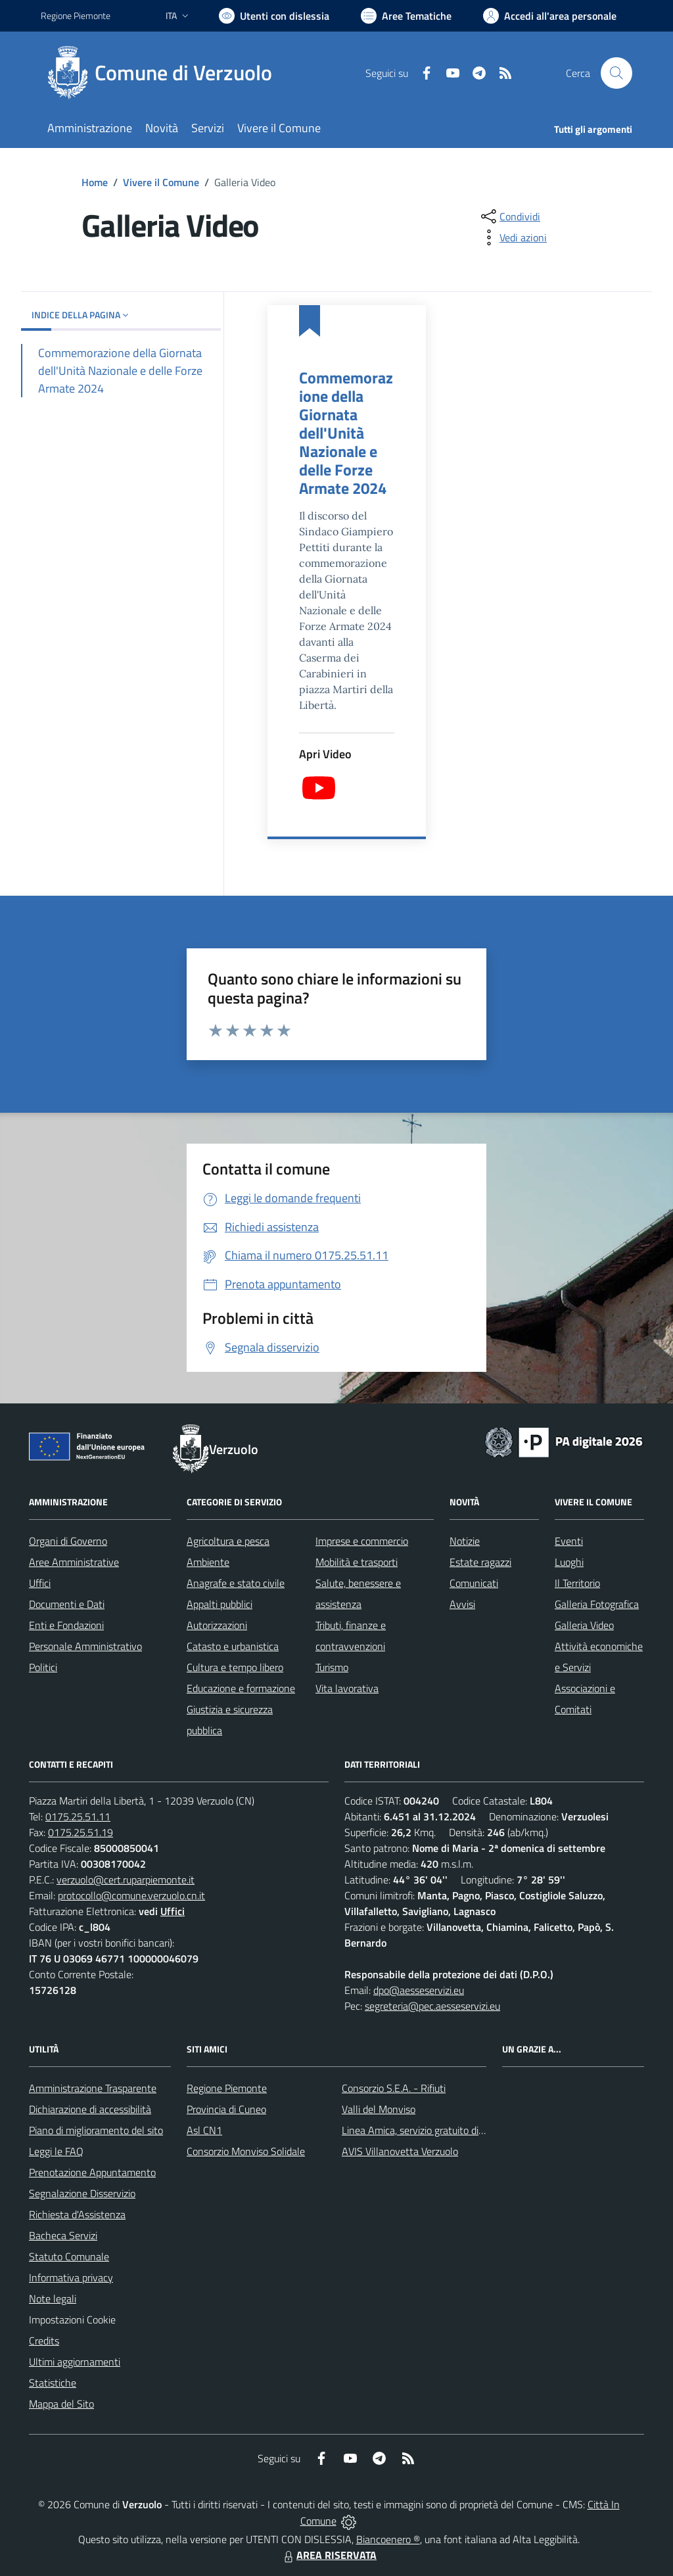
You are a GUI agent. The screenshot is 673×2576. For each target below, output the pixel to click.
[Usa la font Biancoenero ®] (274, 16)
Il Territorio (577, 1583)
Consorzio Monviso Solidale (246, 2151)
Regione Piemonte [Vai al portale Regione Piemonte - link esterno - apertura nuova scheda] (75, 15)
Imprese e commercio (361, 1541)
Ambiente (208, 1562)
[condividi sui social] (509, 216)
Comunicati (474, 1583)
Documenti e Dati (66, 1604)
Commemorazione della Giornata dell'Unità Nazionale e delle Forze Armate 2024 (346, 433)
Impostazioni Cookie (72, 2319)
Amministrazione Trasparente (92, 2088)
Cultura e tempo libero (235, 1667)
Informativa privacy (71, 2277)
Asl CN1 (204, 2130)
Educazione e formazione (241, 1688)
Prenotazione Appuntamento (92, 2172)
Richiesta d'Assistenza (77, 2214)
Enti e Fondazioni (66, 1625)
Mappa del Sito (61, 2404)
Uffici (40, 1583)
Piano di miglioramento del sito (96, 2130)
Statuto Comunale (69, 2256)
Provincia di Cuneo (226, 2109)
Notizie (465, 1541)
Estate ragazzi (480, 1562)
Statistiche (52, 2383)
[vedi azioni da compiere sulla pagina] (512, 237)
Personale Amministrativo (85, 1646)
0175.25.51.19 (80, 1832)
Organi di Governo (68, 1541)
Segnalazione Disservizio (82, 2193)
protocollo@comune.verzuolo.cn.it (131, 1895)
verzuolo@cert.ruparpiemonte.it (126, 1879)
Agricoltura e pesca (228, 1541)
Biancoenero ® (388, 2539)
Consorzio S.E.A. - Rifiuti (394, 2088)
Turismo (331, 1667)
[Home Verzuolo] (164, 73)
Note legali (52, 2298)
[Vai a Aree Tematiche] (406, 16)
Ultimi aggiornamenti (74, 2361)
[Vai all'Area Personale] (549, 16)
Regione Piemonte (227, 2088)
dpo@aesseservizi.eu (418, 1990)
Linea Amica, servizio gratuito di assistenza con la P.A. (458, 2130)
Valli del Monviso (378, 2109)
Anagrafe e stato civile (236, 1583)
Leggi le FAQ (56, 2151)
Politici (43, 1667)
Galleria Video (584, 1625)
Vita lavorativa (347, 1688)
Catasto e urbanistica (233, 1646)
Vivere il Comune (161, 182)
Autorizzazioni (217, 1625)
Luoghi (569, 1562)
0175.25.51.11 (77, 1816)
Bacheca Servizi (63, 2235)
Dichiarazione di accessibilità (90, 2109)
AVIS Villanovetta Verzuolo (400, 2151)
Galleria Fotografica (597, 1604)
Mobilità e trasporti (356, 1562)
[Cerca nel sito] (616, 73)
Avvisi (462, 1604)
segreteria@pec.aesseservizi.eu (432, 2006)
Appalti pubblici (219, 1604)
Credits (44, 2340)
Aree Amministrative (74, 1562)
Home (94, 182)
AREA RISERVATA (329, 2555)
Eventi (569, 1541)
